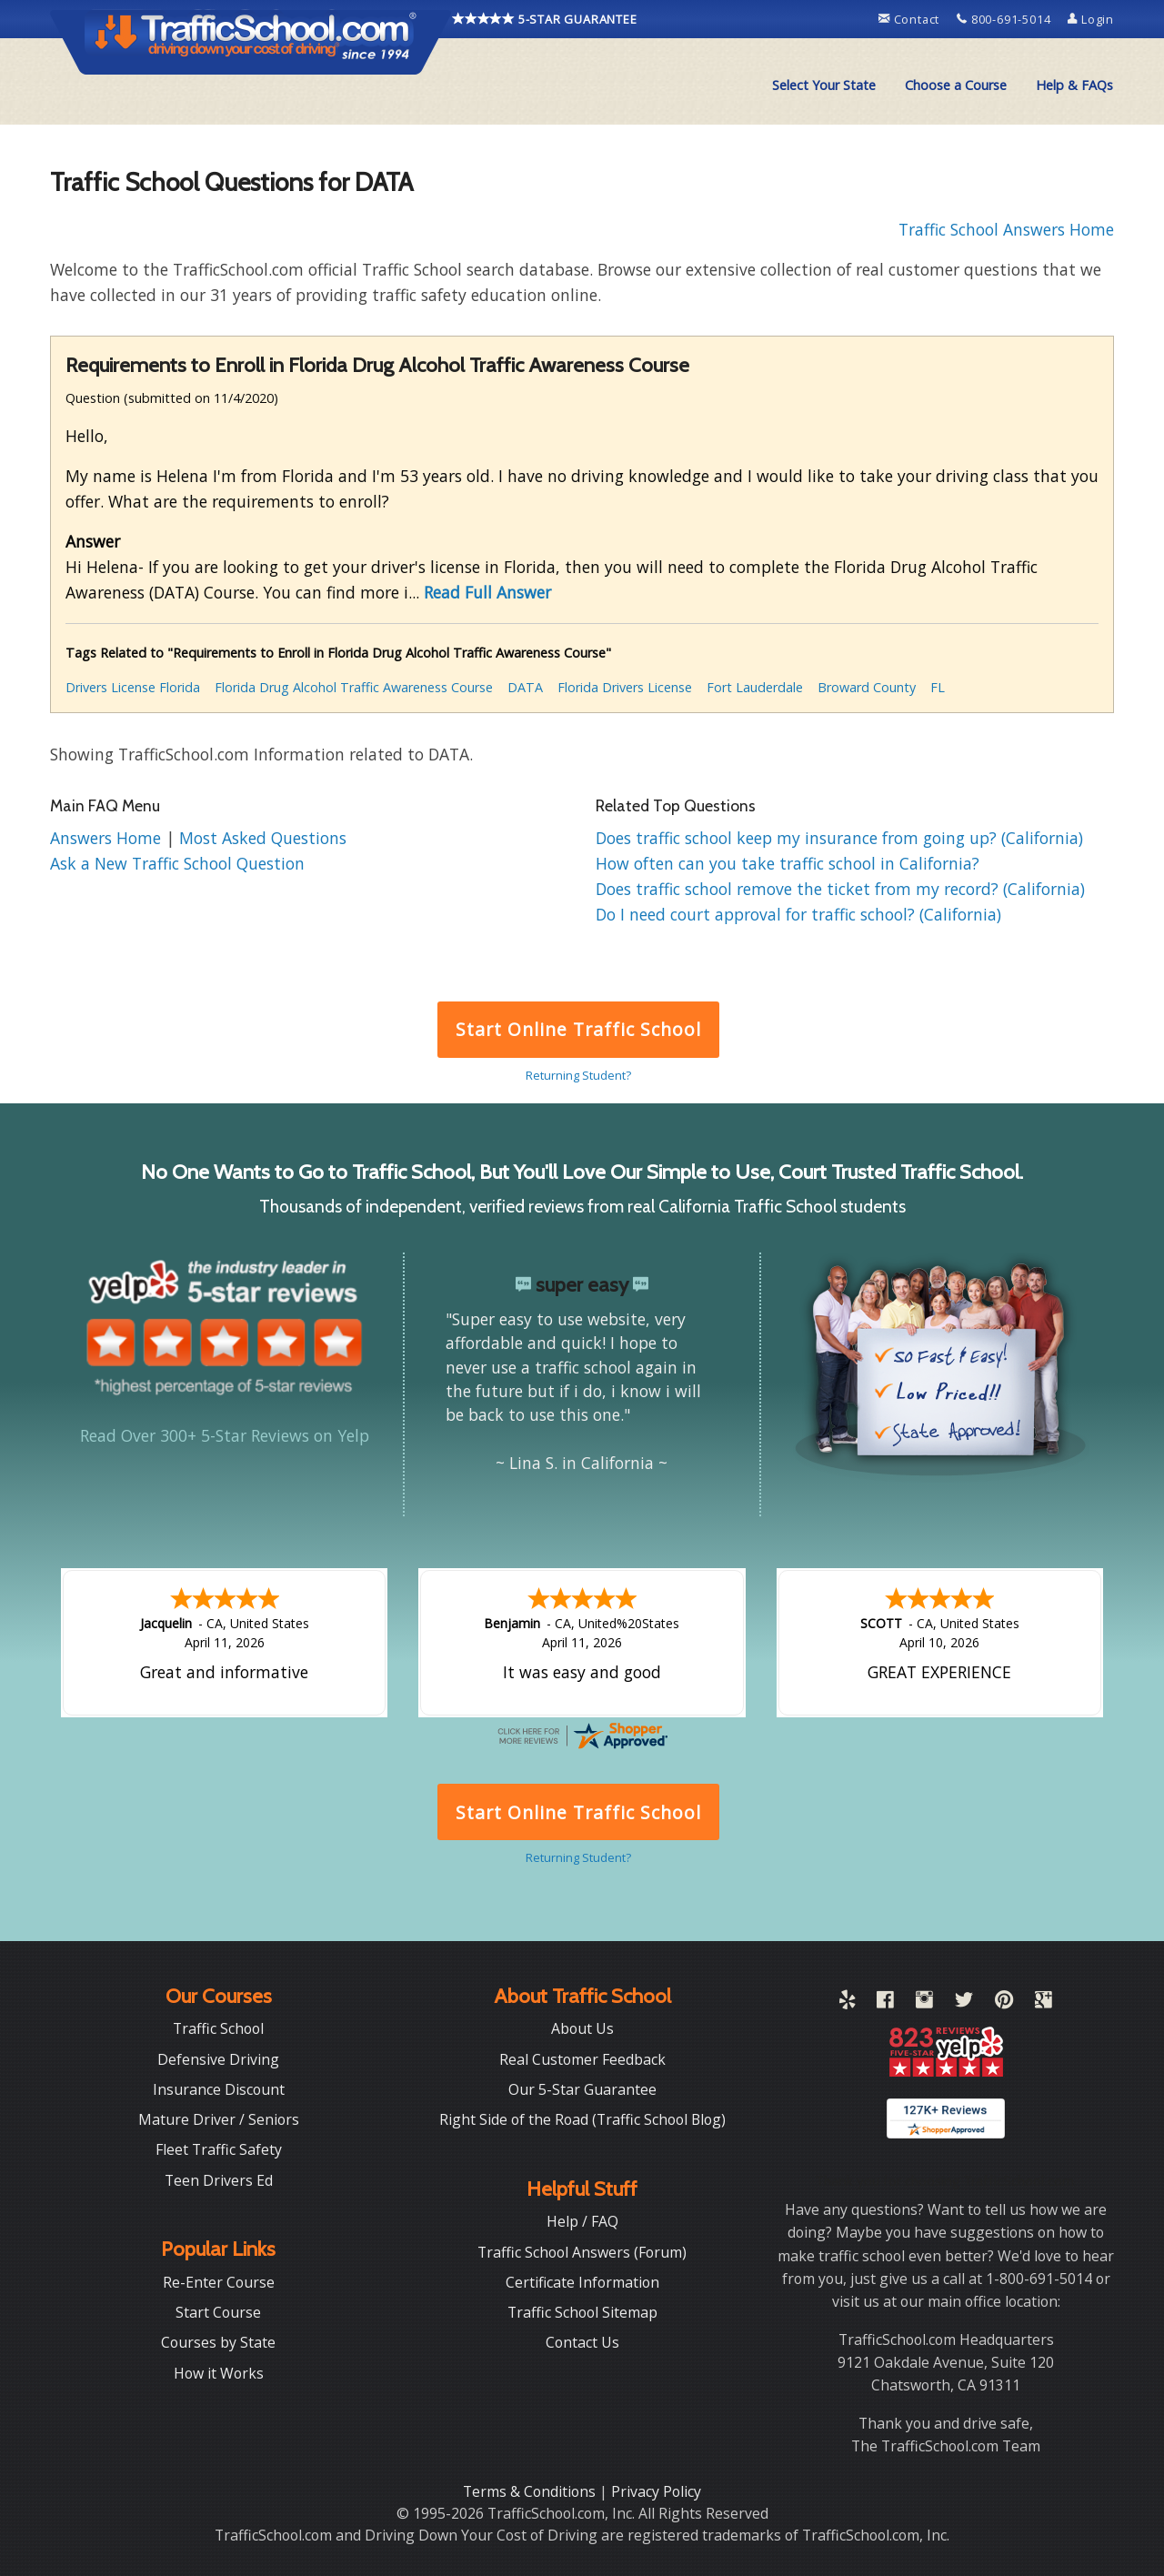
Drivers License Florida (132, 687)
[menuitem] (824, 85)
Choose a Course (956, 85)
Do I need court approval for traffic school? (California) (798, 914)
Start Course (218, 2312)
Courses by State (218, 2342)
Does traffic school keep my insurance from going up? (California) (839, 838)
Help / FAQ (582, 2221)
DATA (525, 687)
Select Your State (824, 85)
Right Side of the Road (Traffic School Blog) (582, 2119)
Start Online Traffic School (578, 1029)
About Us (582, 2028)
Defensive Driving (218, 2059)
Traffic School (218, 2028)
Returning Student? (578, 1075)
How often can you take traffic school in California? (787, 863)
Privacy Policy (656, 2491)
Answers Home (108, 838)
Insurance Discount (219, 2089)
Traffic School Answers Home (1006, 229)
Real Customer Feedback (582, 2059)
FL (937, 687)
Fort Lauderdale (755, 687)
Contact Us (582, 2342)
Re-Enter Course (219, 2282)
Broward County (867, 687)
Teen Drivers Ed (219, 2180)
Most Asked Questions (262, 838)
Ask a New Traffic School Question (177, 863)
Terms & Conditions (531, 2491)
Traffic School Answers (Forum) (582, 2252)
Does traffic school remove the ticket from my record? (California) (840, 889)
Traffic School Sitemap (582, 2312)
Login (1091, 19)
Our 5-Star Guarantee (582, 2089)
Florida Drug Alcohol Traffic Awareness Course (354, 687)
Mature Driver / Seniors (218, 2119)
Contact (910, 19)
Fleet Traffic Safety (219, 2149)
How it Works (219, 2373)
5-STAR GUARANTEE (544, 19)
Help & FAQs (1074, 85)
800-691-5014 (1005, 19)
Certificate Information (582, 2282)
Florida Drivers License (624, 687)
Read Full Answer (487, 592)
